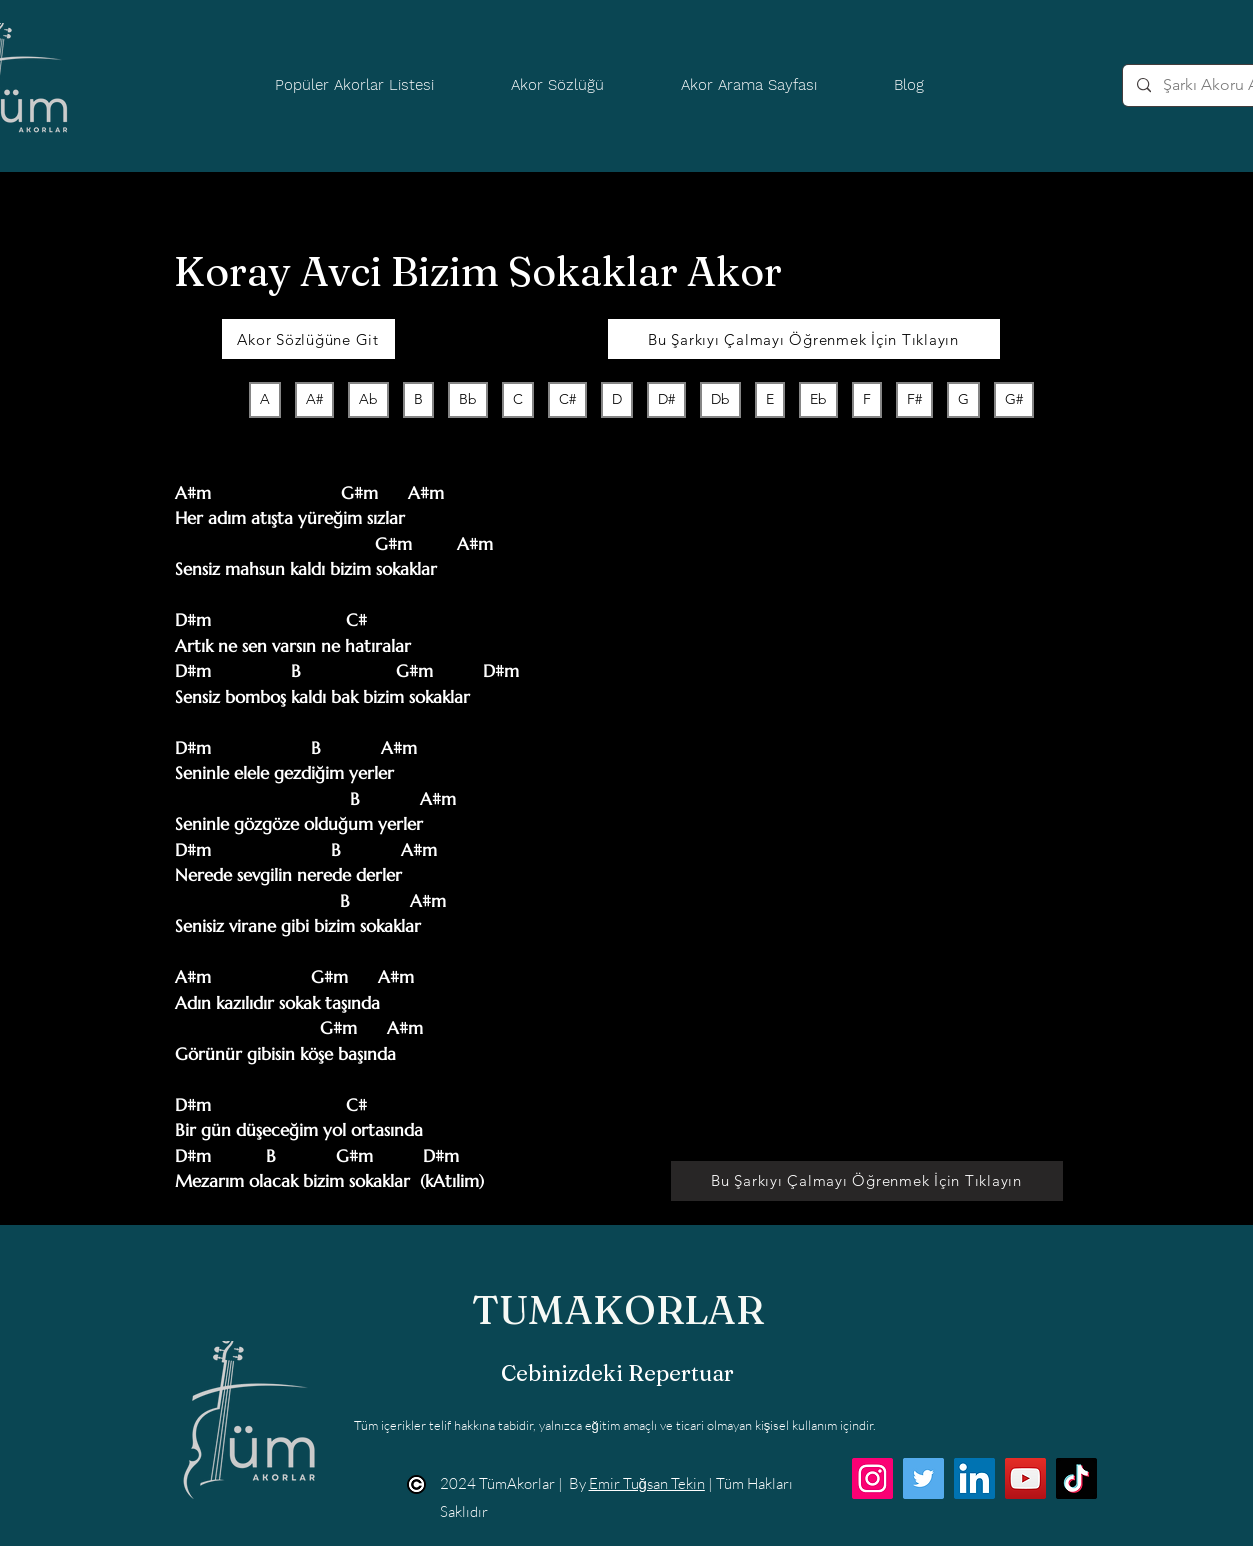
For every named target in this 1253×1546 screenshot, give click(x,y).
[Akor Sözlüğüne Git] (308, 339)
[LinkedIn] (974, 1478)
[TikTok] (1076, 1478)
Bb (467, 398)
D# (666, 398)
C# (567, 398)
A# (314, 398)
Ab (368, 398)
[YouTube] (1025, 1478)
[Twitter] (923, 1478)
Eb (818, 398)
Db (720, 398)
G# (1013, 398)
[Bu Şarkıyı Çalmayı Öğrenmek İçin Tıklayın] (804, 339)
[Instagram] (872, 1478)
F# (914, 398)
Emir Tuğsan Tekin (647, 1483)
